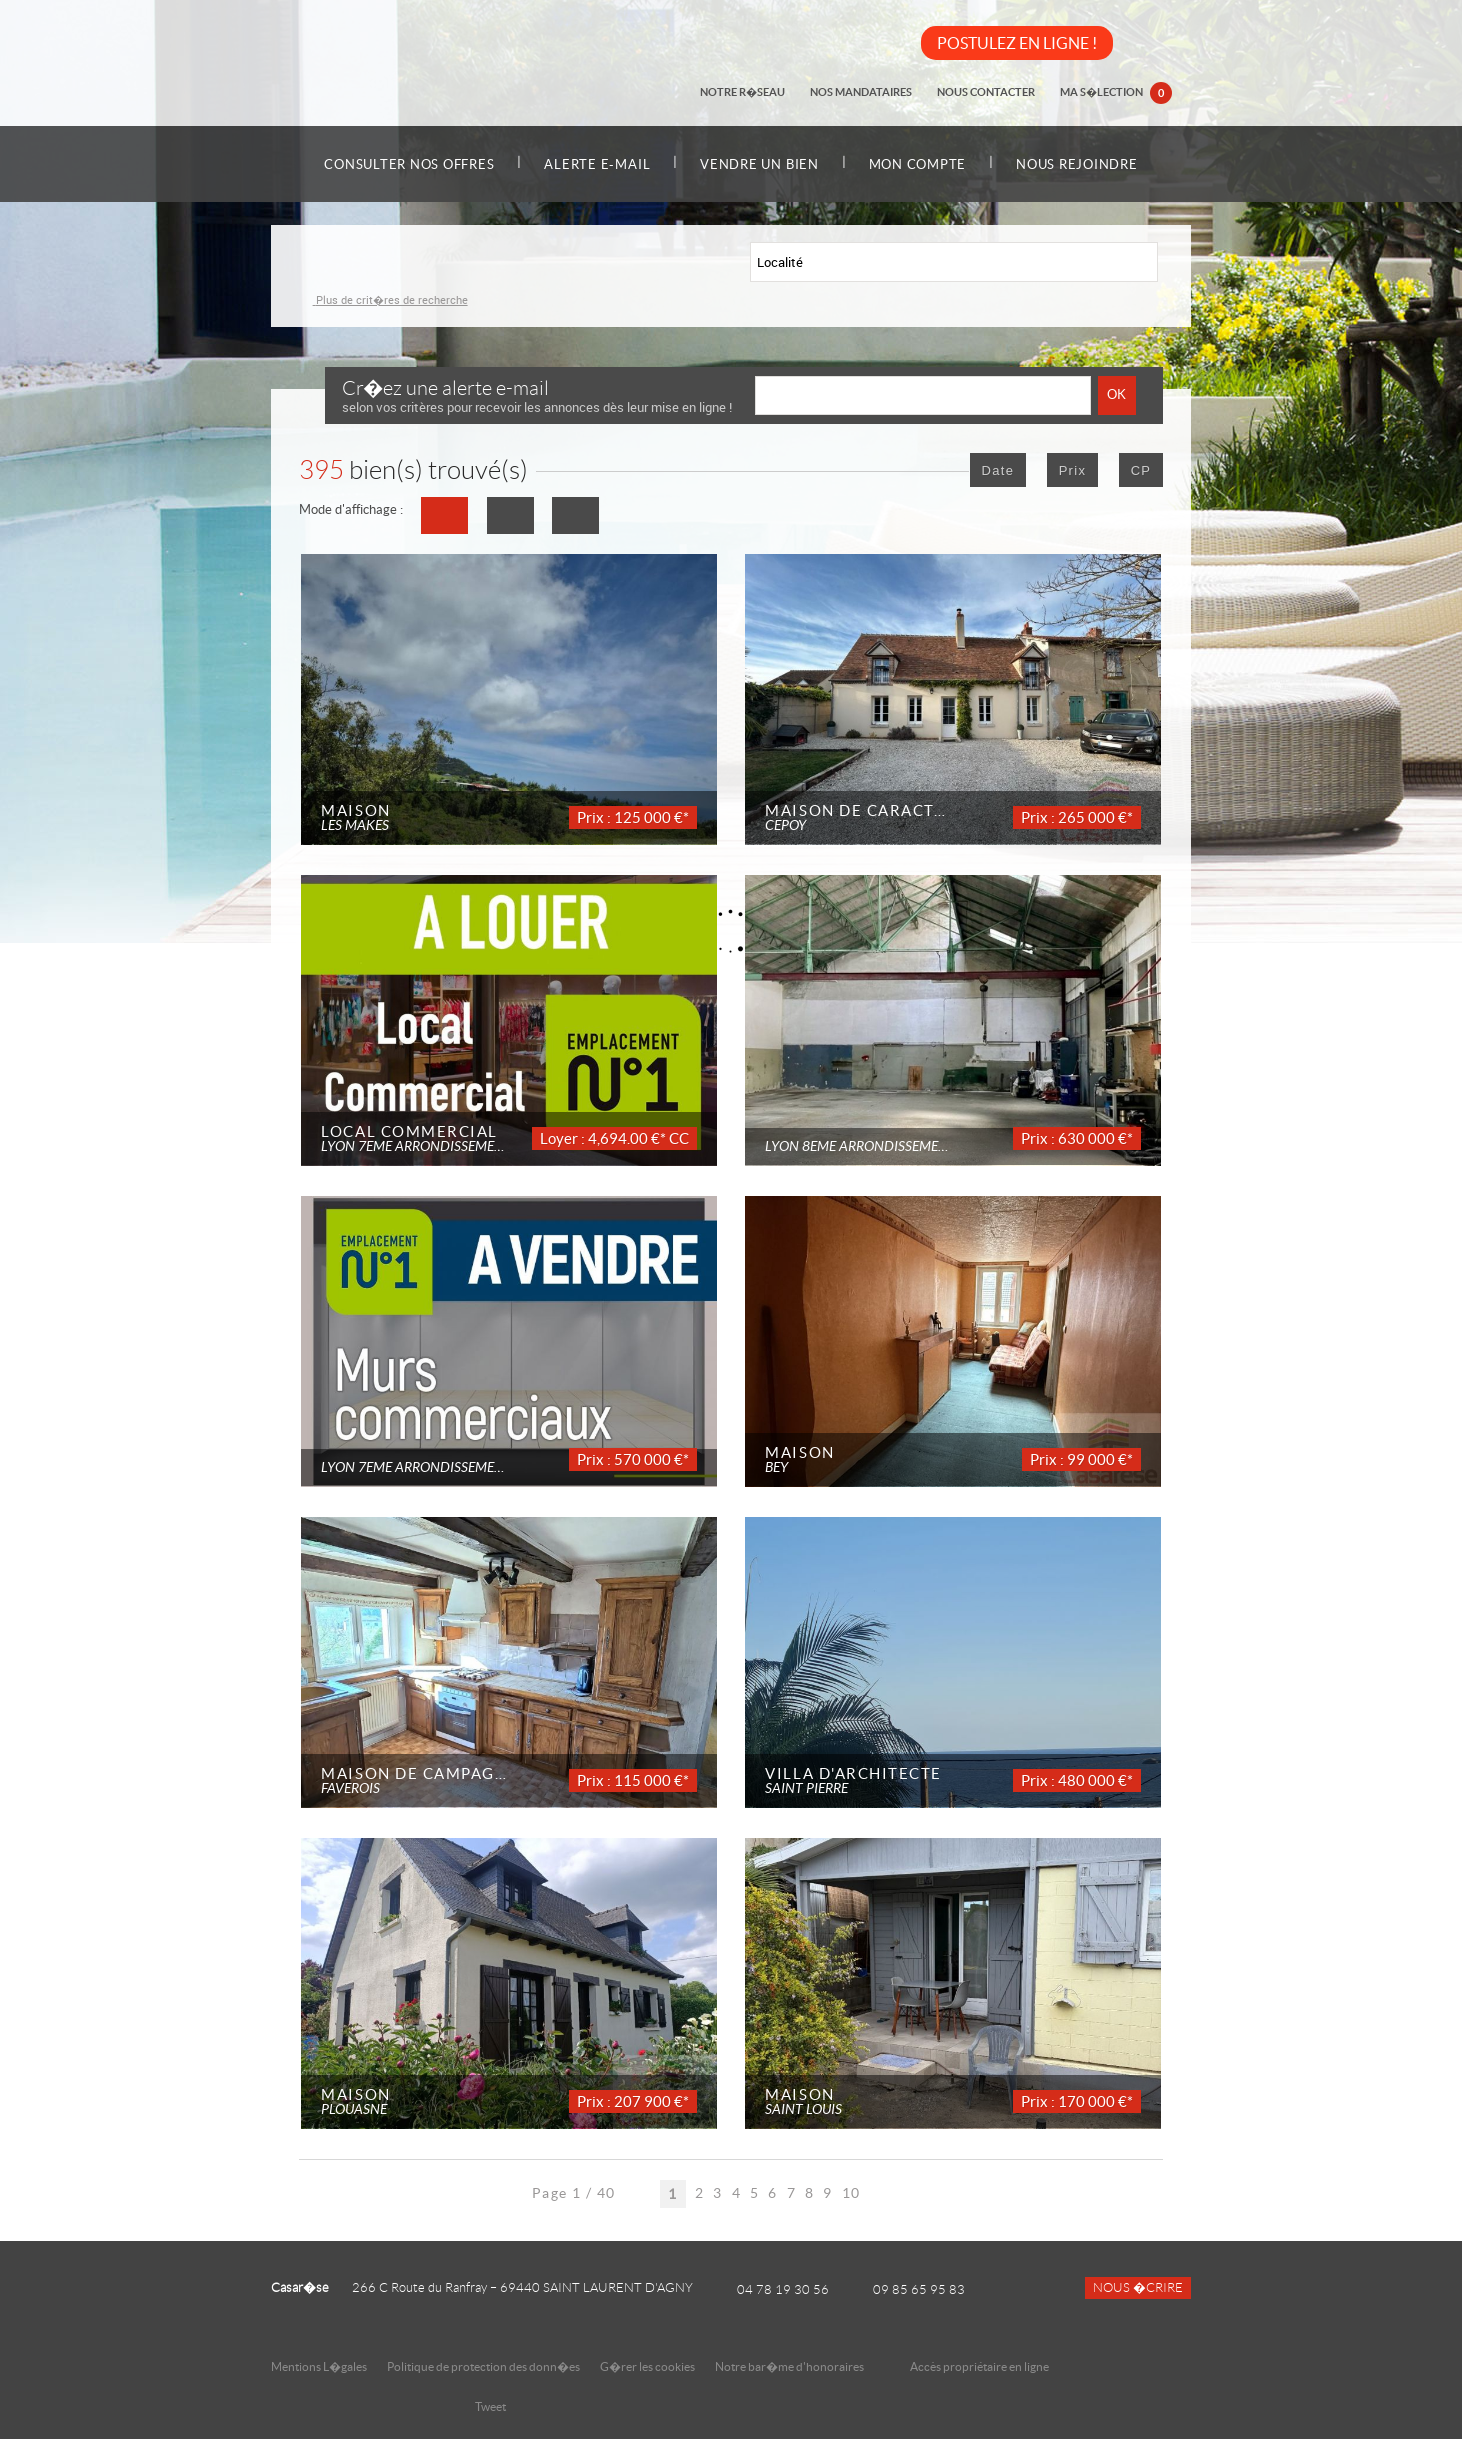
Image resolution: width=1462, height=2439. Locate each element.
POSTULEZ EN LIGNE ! (1017, 43)
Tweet (490, 2406)
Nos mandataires (863, 92)
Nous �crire (1138, 2288)
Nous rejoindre (1082, 164)
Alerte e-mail (595, 164)
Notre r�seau (745, 92)
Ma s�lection (1116, 94)
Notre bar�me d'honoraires (790, 2366)
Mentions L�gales (319, 2366)
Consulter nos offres (405, 164)
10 (851, 2193)
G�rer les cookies (647, 2366)
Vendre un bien (759, 164)
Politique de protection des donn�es (483, 2366)
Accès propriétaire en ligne (979, 2366)
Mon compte (920, 164)
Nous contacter (987, 92)
